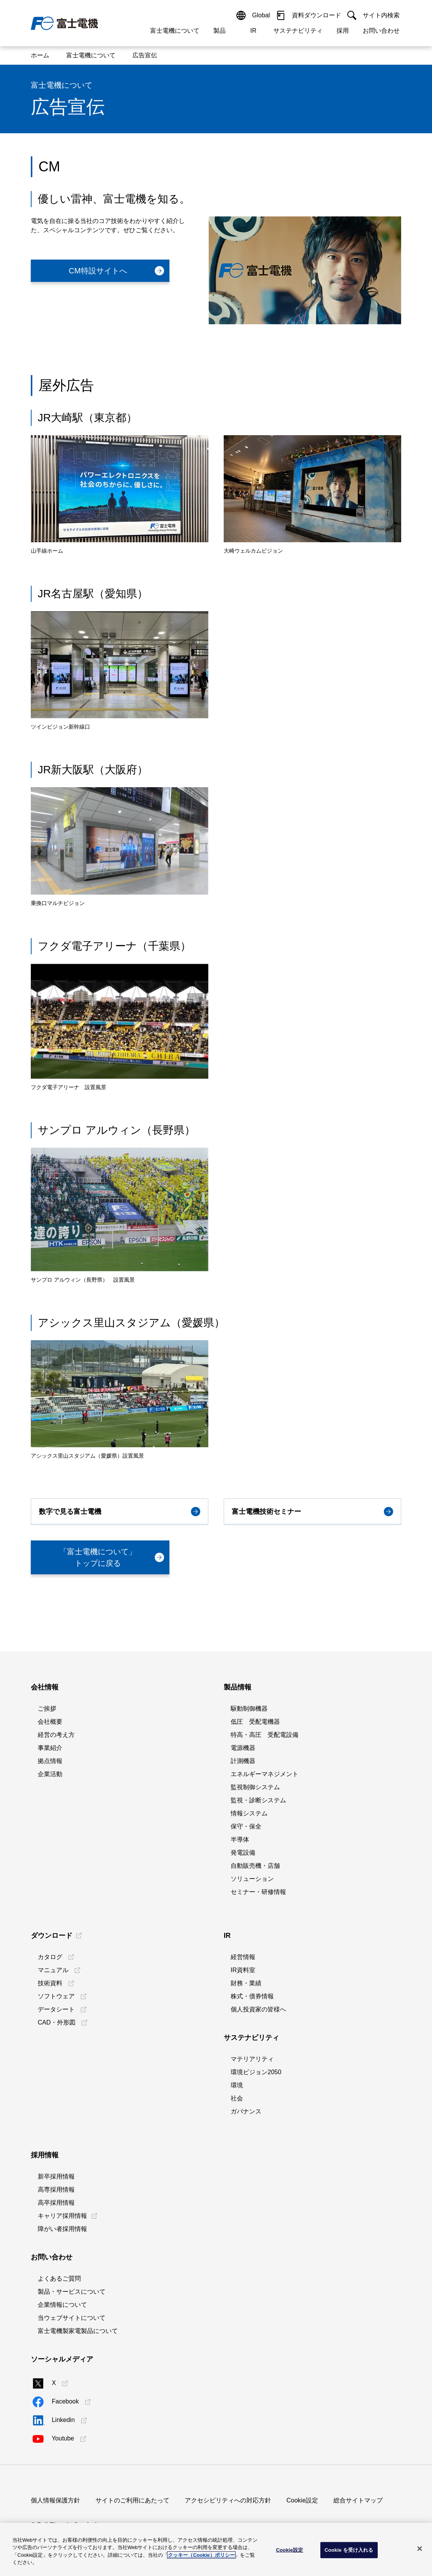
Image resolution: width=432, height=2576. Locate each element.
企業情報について (62, 2304)
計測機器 (243, 1761)
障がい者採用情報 (62, 2229)
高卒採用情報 (56, 2202)
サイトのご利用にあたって (132, 2500)
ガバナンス (246, 2111)
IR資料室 (243, 1970)
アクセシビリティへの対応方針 (228, 2500)
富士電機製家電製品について (78, 2331)
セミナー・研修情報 (258, 1892)
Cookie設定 (302, 2500)
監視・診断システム (258, 1800)
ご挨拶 (47, 1708)
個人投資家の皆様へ (258, 2009)
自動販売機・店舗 (255, 1865)
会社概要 (50, 1721)
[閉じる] (419, 2548)
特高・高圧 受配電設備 (264, 1734)
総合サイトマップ (358, 2500)
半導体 (240, 1839)
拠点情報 (50, 1761)
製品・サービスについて (71, 2291)
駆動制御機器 (249, 1708)
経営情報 (243, 1957)
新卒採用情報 (56, 2176)
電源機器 (243, 1748)
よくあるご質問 (59, 2278)
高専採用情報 (56, 2189)
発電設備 (243, 1852)
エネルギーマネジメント (264, 1774)
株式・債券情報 (252, 1996)
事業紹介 (50, 1748)
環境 (237, 2085)
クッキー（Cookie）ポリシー (201, 2555)
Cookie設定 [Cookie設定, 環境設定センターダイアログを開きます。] (289, 2550)
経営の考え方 (56, 1734)
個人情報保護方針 (55, 2500)
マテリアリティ (252, 2059)
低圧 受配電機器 (255, 1721)
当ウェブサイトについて (71, 2318)
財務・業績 (246, 1983)
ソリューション (252, 1878)
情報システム (249, 1813)
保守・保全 (246, 1826)
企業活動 (50, 1774)
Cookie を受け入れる (349, 2550)
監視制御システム (255, 1787)
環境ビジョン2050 (256, 2072)
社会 (237, 2098)
